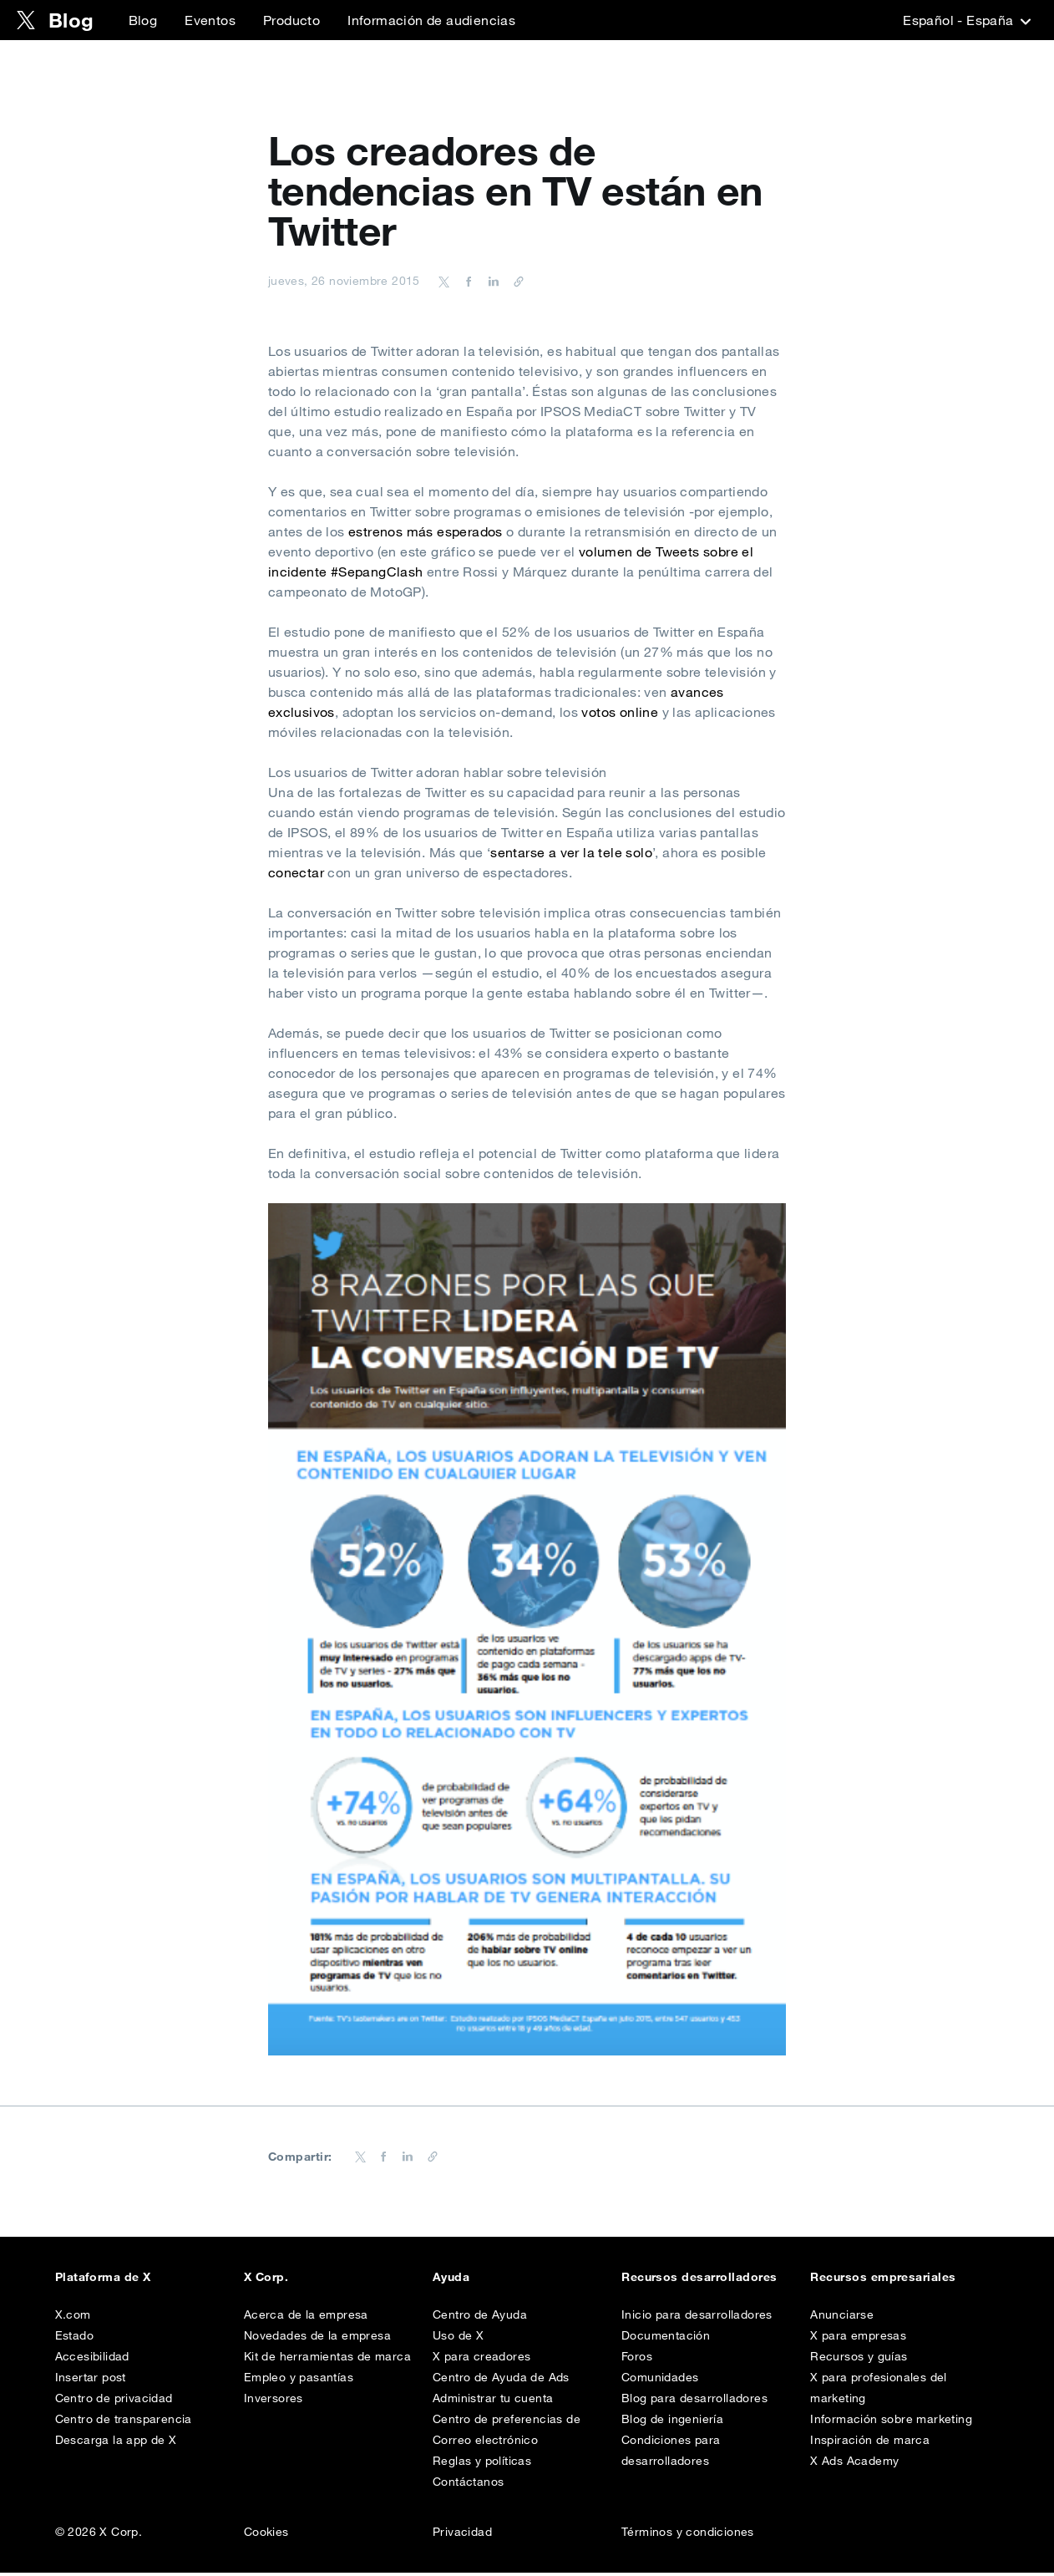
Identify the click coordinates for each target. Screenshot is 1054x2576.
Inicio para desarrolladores (697, 2317)
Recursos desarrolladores (699, 2276)
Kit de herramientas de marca (327, 2359)
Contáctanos (468, 2484)
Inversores (273, 2401)
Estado (74, 2338)
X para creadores (481, 2359)
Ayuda (451, 2276)
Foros (636, 2359)
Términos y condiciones (687, 2535)
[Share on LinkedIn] (491, 280)
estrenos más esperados (425, 531)
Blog (143, 20)
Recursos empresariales (883, 2276)
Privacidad (462, 2535)
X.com (73, 2317)
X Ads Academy (854, 2464)
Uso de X (458, 2338)
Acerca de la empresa (306, 2317)
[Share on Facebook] (466, 280)
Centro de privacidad (114, 2401)
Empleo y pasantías (298, 2380)
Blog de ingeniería (672, 2422)
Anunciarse (842, 2317)
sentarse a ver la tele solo (571, 852)
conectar (296, 872)
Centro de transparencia (123, 2422)
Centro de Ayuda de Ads (501, 2380)
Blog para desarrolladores (694, 2401)
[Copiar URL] (514, 281)
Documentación (665, 2338)
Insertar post (90, 2380)
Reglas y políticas (482, 2464)
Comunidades (659, 2380)
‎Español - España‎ (965, 20)
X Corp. (266, 2276)
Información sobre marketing (891, 2422)
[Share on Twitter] (444, 280)
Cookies (266, 2535)
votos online (619, 712)
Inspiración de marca (870, 2443)
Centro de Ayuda (480, 2317)
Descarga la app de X (116, 2443)
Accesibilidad (92, 2359)
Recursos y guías (858, 2359)
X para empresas (858, 2338)
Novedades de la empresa (317, 2338)
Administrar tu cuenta (493, 2401)
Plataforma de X (103, 2276)
